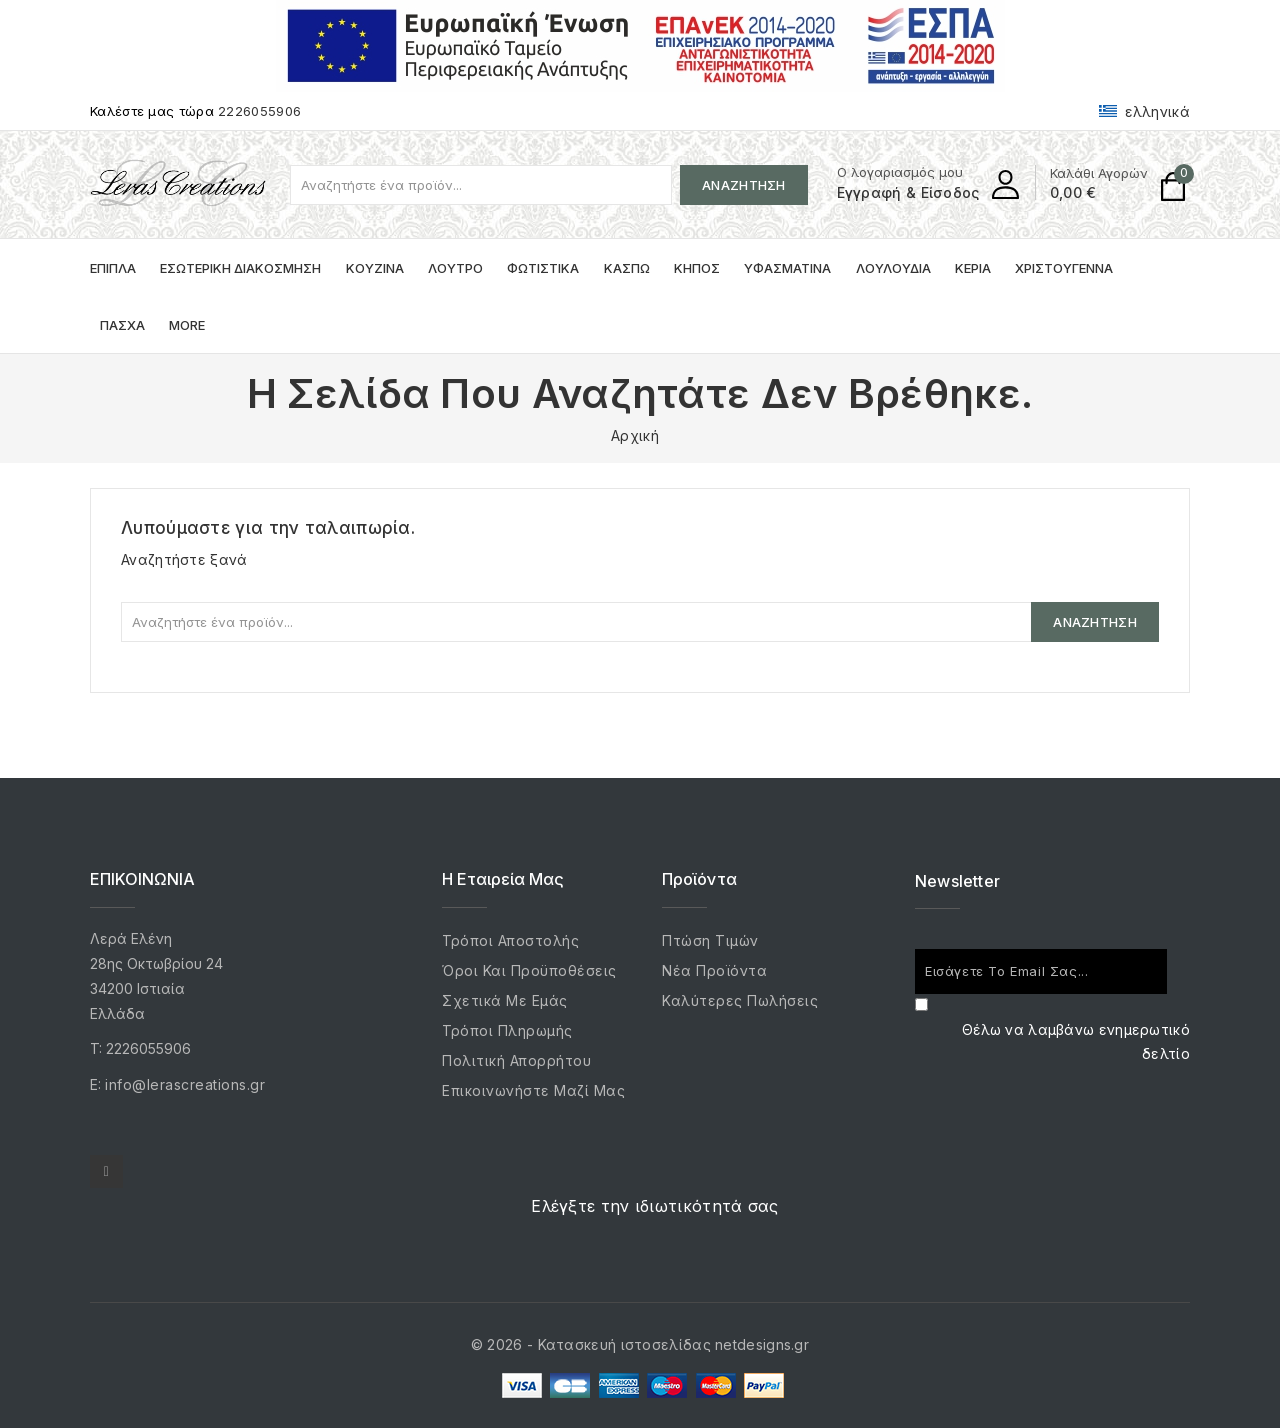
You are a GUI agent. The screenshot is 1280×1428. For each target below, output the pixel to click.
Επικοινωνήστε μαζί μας (533, 1090)
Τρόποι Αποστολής (510, 940)
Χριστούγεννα (1064, 268)
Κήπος (697, 268)
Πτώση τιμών (710, 940)
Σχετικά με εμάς (505, 1000)
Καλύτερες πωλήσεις (740, 1000)
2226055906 (259, 111)
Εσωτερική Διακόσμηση (240, 268)
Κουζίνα (375, 268)
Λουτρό (455, 268)
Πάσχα (122, 325)
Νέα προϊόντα (714, 970)
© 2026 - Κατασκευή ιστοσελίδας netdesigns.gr (640, 1344)
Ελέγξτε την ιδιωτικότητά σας (654, 1206)
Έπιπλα (113, 268)
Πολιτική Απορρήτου (516, 1060)
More (187, 325)
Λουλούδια (893, 268)
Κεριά (973, 268)
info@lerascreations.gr (185, 1084)
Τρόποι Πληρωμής (507, 1030)
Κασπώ (627, 268)
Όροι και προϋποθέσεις (529, 970)
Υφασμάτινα (787, 268)
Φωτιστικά (543, 268)
